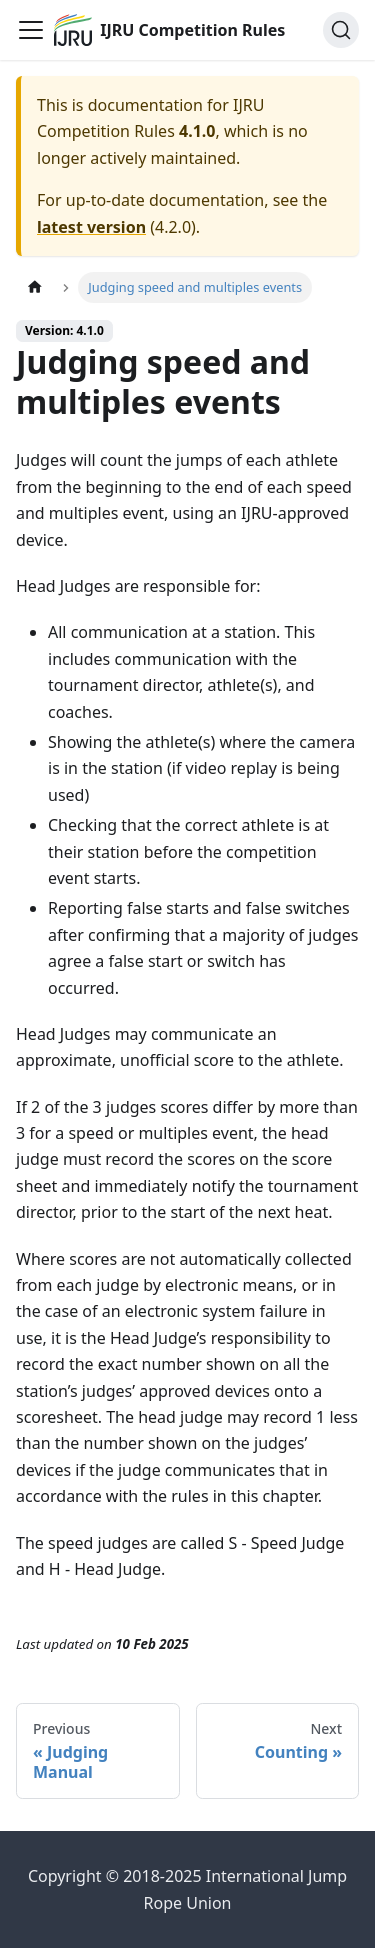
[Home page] (35, 287)
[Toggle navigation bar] (31, 30)
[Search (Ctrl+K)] (341, 30)
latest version (91, 227)
